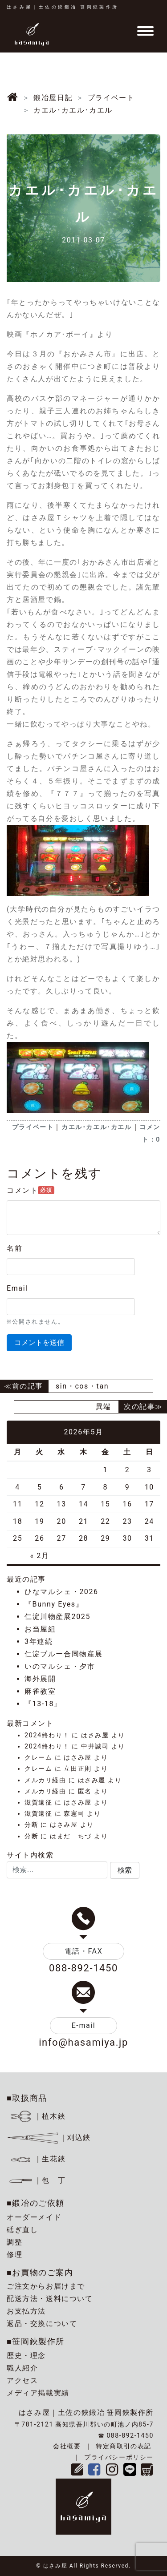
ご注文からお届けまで (46, 2286)
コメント (30, 1190)
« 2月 (39, 1555)
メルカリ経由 (45, 1780)
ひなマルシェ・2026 (61, 1591)
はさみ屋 (95, 1735)
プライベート (33, 1127)
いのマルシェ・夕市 (59, 1666)
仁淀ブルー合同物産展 (63, 1654)
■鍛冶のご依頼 (36, 2203)
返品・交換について (42, 2323)
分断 (31, 1825)
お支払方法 (26, 2311)
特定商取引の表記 (123, 2446)
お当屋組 (40, 1629)
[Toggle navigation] (145, 31)
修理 (14, 2254)
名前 (14, 1248)
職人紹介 (22, 2368)
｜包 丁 (36, 2180)
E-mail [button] (84, 2025)
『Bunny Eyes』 (53, 1604)
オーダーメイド (34, 2217)
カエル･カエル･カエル (96, 1127)
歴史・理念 (26, 2355)
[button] (124, 1870)
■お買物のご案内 (40, 2272)
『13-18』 (43, 1704)
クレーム (38, 1757)
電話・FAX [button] (84, 1951)
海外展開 (40, 1679)
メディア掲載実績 (38, 2393)
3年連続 (38, 1641)
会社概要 (67, 2446)
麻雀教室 (40, 1691)
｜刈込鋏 (49, 2137)
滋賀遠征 (38, 1802)
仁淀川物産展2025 (57, 1616)
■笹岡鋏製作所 (36, 2341)
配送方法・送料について (50, 2298)
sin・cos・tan (82, 1386)
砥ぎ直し (22, 2229)
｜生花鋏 (37, 2159)
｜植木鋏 (37, 2116)
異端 (103, 1406)
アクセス (22, 2380)
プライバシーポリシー (119, 2457)
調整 (14, 2242)
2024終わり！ (46, 1735)
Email (17, 1288)
